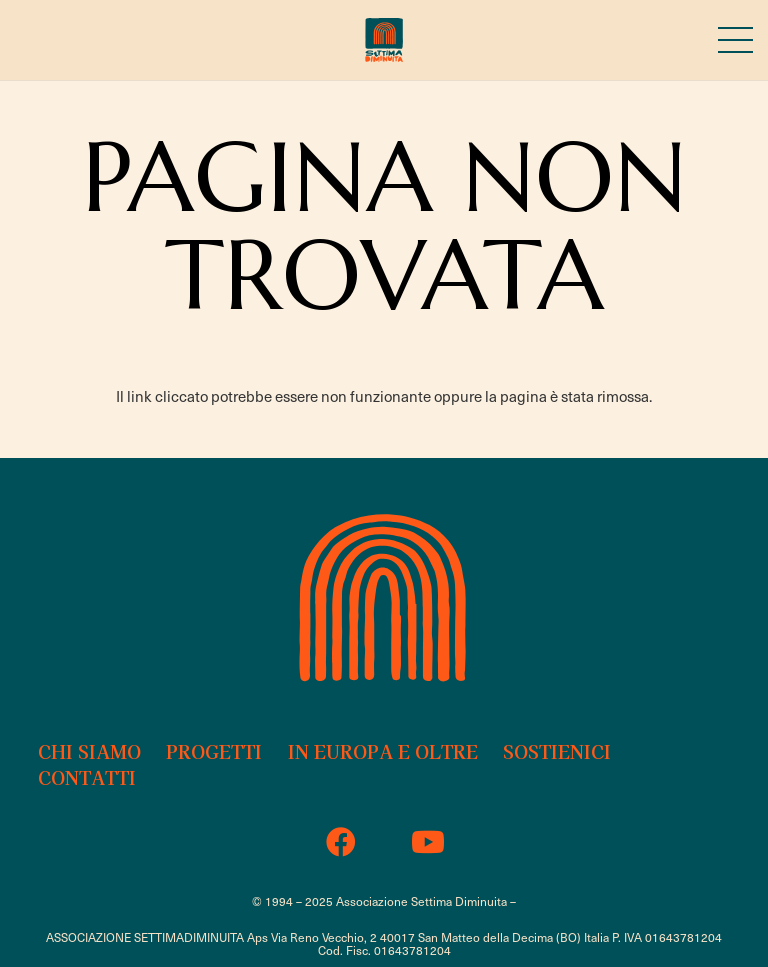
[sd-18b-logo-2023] (384, 40)
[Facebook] (340, 842)
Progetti (214, 751)
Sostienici (557, 751)
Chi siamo (89, 751)
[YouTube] (427, 842)
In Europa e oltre (383, 751)
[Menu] (735, 40)
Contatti (87, 777)
